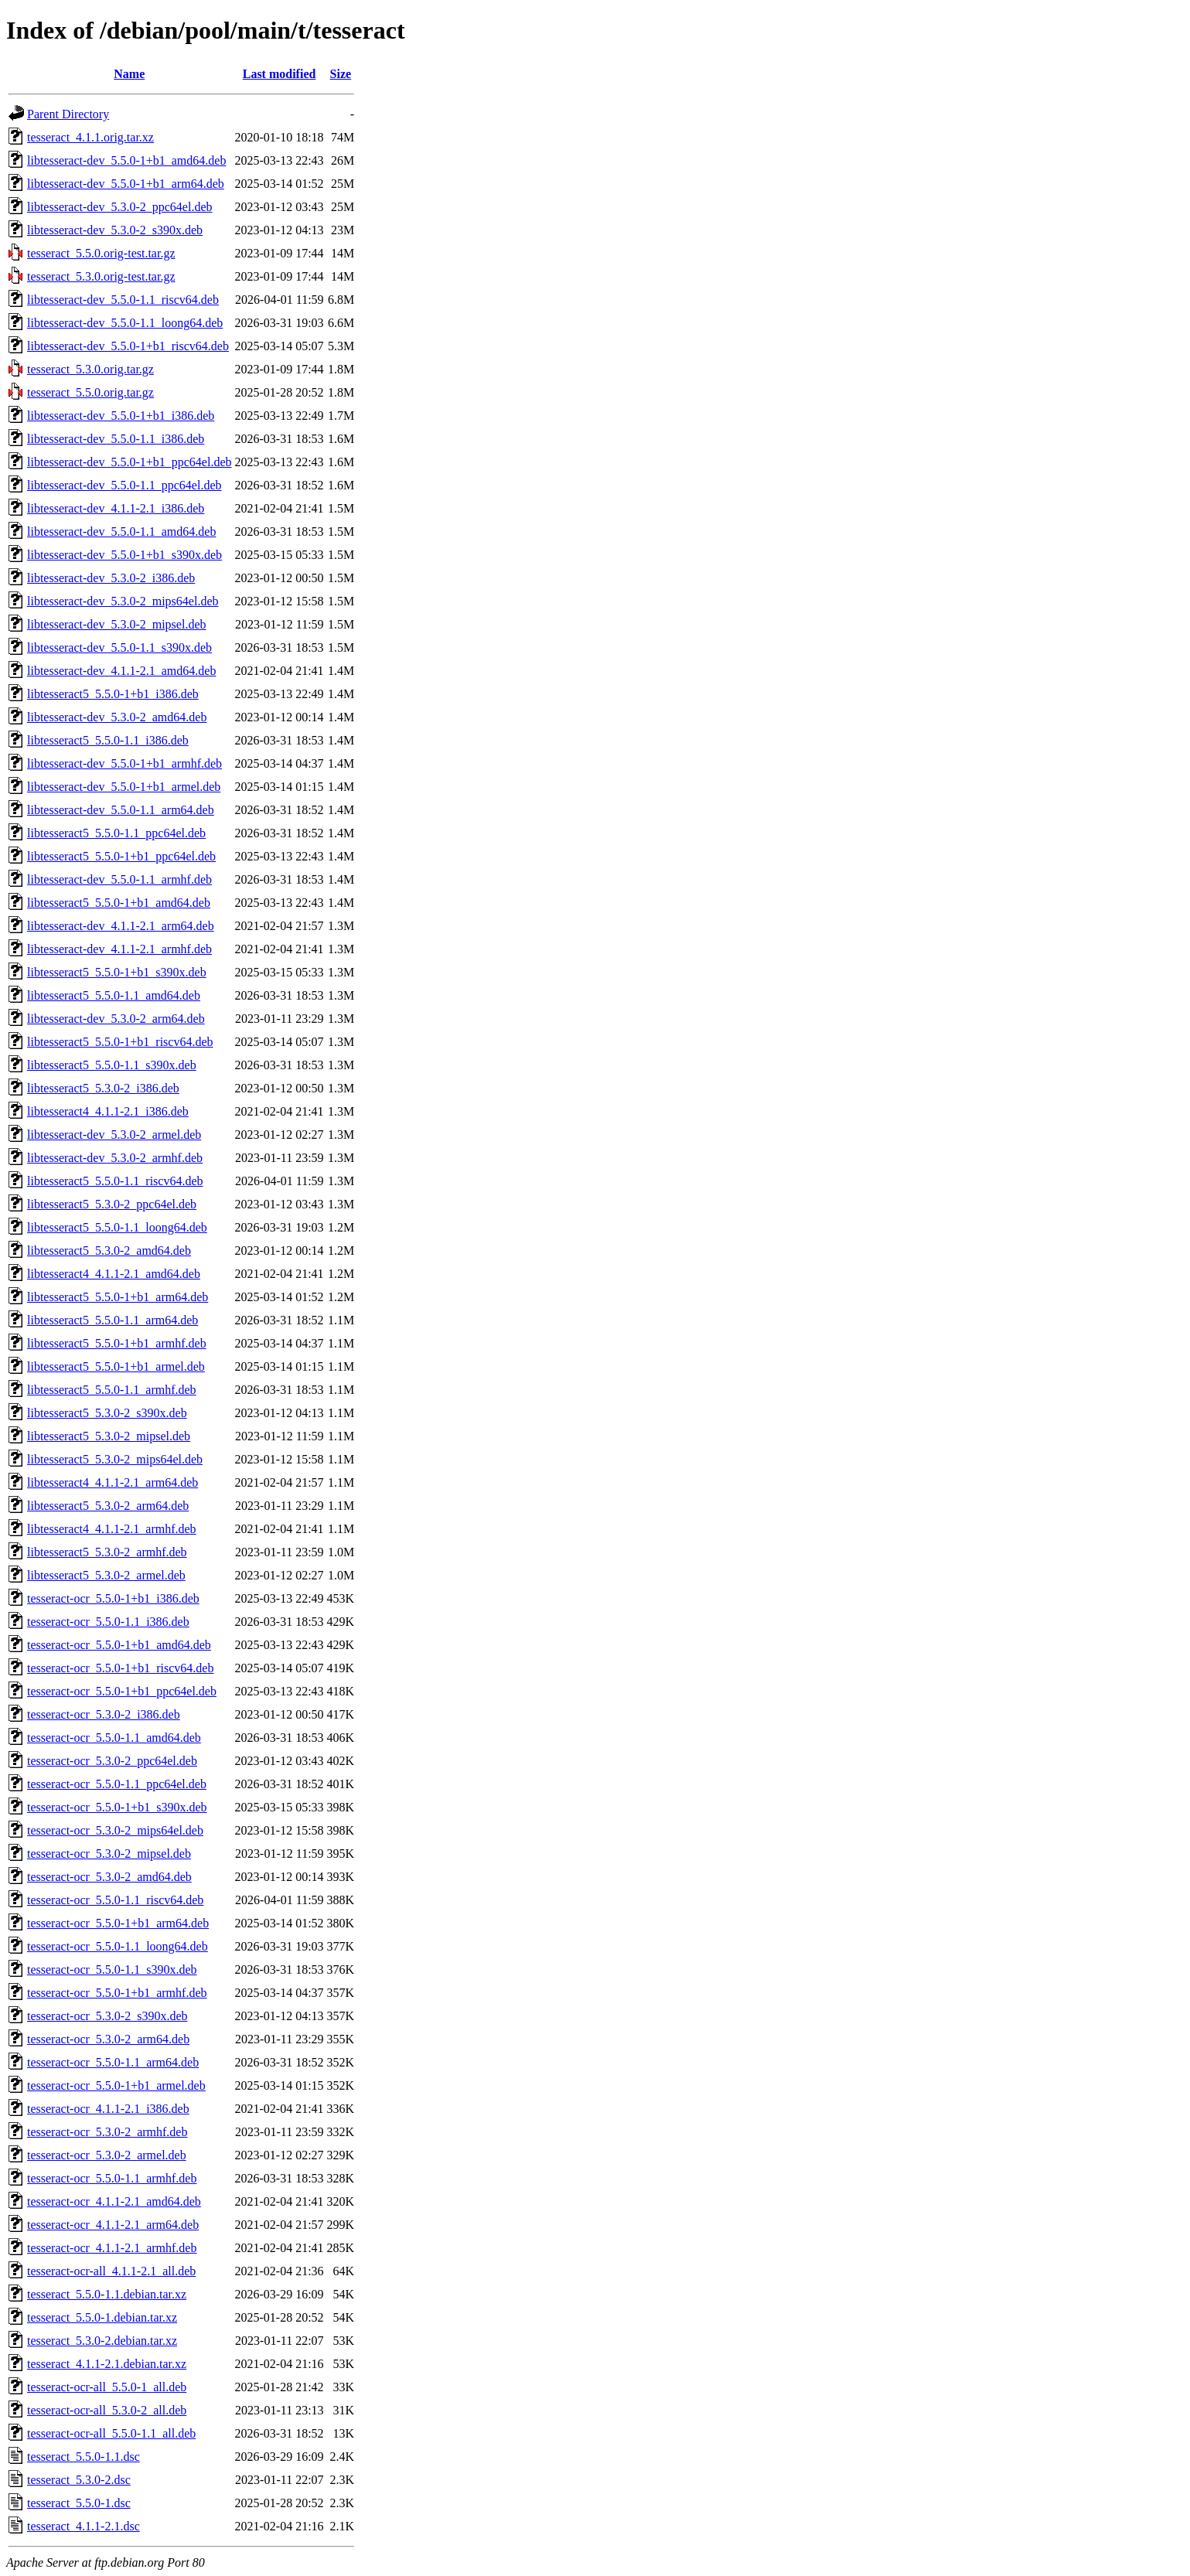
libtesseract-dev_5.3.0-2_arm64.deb (116, 1018)
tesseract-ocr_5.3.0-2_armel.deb (106, 2155)
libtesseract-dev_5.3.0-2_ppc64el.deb (119, 206)
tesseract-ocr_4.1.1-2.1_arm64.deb (113, 2224)
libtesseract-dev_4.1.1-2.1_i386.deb (115, 508)
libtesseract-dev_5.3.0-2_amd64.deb (116, 717)
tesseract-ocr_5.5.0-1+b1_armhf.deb (117, 1992)
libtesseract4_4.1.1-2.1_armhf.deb (111, 1528)
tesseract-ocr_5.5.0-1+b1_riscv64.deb (120, 1668)
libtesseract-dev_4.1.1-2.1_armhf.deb (119, 949)
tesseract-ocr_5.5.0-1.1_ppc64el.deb (116, 1784)
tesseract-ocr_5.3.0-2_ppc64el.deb (112, 1760)
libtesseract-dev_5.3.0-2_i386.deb (111, 577)
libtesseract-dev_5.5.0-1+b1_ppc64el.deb (129, 462)
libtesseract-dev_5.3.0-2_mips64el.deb (123, 601)
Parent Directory (68, 114)
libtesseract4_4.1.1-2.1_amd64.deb (113, 1273)
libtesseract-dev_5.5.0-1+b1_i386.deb (120, 415)
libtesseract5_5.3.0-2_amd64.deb (109, 1250)
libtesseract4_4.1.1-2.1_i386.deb (108, 1111)
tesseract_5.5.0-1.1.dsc (83, 2456)
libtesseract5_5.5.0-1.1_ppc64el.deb (116, 833)
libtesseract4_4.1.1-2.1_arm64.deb (112, 1482)
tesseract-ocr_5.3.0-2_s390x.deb (107, 2015)
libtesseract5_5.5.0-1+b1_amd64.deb (118, 902)
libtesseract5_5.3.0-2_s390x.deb (107, 1412)
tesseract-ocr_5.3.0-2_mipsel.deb (109, 1853)
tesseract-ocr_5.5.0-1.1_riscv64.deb (115, 1899)
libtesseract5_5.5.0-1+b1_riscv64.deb (120, 1041)
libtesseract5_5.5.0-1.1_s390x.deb (111, 1065)
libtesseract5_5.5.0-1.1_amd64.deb (113, 995)
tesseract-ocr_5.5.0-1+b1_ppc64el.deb (122, 1691)
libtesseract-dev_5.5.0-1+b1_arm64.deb (125, 183)
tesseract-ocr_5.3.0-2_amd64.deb (109, 1876)
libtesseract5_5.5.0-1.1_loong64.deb (117, 1227)
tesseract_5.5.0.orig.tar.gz (90, 392)
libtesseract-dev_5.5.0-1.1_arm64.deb (120, 809)
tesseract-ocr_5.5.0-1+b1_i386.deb (113, 1598)
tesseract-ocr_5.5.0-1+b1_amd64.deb (119, 1644)
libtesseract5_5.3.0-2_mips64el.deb (115, 1459)
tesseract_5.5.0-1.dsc (79, 2503)
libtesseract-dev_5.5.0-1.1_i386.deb (115, 438)
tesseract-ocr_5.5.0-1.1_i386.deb (108, 1621)
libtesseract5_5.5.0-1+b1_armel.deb (116, 1366)
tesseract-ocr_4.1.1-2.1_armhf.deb (111, 2247)
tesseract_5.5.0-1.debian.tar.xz (102, 2317)
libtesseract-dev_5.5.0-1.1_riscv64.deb (123, 299)
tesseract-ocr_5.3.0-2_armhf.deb (107, 2131)
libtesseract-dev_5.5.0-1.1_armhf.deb (119, 879)
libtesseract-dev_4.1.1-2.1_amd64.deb (121, 670)
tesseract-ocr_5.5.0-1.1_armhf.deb (111, 2178)
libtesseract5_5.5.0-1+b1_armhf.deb (116, 1343)
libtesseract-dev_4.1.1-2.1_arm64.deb (120, 925)
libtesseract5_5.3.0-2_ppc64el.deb (111, 1204)
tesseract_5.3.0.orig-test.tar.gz (101, 276)
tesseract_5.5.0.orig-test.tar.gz (101, 253)
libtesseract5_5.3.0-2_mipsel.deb (108, 1436)
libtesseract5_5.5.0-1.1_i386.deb (108, 740)
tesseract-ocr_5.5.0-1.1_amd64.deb (114, 1737)
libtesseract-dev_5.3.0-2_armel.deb (114, 1134)
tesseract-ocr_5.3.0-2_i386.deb (103, 1714)
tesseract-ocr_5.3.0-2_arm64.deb (108, 2039)
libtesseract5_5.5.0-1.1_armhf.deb (111, 1389)
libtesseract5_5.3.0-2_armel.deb (106, 1575)
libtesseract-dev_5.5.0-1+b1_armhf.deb (124, 763)
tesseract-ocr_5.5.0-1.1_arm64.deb (113, 2062)
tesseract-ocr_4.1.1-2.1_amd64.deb (114, 2201)
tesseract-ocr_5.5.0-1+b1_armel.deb (116, 2085)
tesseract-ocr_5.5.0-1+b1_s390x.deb (117, 1807)
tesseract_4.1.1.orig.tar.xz (90, 137)
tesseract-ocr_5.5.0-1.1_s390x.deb (112, 1969)
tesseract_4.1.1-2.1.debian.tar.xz (106, 2363)
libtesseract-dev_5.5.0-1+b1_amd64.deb (126, 160)
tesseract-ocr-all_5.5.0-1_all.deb (106, 2387)
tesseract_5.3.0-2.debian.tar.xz (102, 2340)
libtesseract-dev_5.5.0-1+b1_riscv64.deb (128, 346)
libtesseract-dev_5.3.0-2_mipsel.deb (116, 624)
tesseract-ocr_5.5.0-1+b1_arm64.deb (118, 1923)
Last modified (279, 73)
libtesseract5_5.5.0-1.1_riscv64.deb (115, 1180)
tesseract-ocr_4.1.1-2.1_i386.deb (108, 2108)
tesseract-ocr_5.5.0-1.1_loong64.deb (117, 1946)
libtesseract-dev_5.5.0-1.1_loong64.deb (125, 322)
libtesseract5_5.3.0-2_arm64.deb (108, 1505)
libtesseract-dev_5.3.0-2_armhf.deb (115, 1157)
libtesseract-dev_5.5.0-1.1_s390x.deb (119, 647)
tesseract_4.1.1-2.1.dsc (83, 2526)
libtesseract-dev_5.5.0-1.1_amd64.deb (121, 531)
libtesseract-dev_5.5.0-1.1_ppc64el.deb (124, 485)
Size (341, 73)
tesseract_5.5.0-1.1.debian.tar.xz (106, 2294)
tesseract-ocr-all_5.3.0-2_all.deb (106, 2410)
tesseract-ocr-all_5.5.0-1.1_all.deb (111, 2433)
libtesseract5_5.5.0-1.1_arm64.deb (112, 1320)
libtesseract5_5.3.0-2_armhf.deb (107, 1552)
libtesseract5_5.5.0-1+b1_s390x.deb (116, 972)
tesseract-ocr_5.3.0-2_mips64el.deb (115, 1830)
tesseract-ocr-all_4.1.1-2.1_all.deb (111, 2271)
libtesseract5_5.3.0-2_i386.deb (103, 1088)
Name (129, 73)
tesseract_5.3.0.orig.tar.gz (90, 369)
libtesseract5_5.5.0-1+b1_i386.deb (113, 693)
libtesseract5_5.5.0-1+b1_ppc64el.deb (121, 856)
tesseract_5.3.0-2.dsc (79, 2479)
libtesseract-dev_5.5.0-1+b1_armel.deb (123, 786)
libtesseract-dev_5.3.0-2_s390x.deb (115, 230)
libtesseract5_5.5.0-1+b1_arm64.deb (117, 1296)
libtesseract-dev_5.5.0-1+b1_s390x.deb (124, 554)
